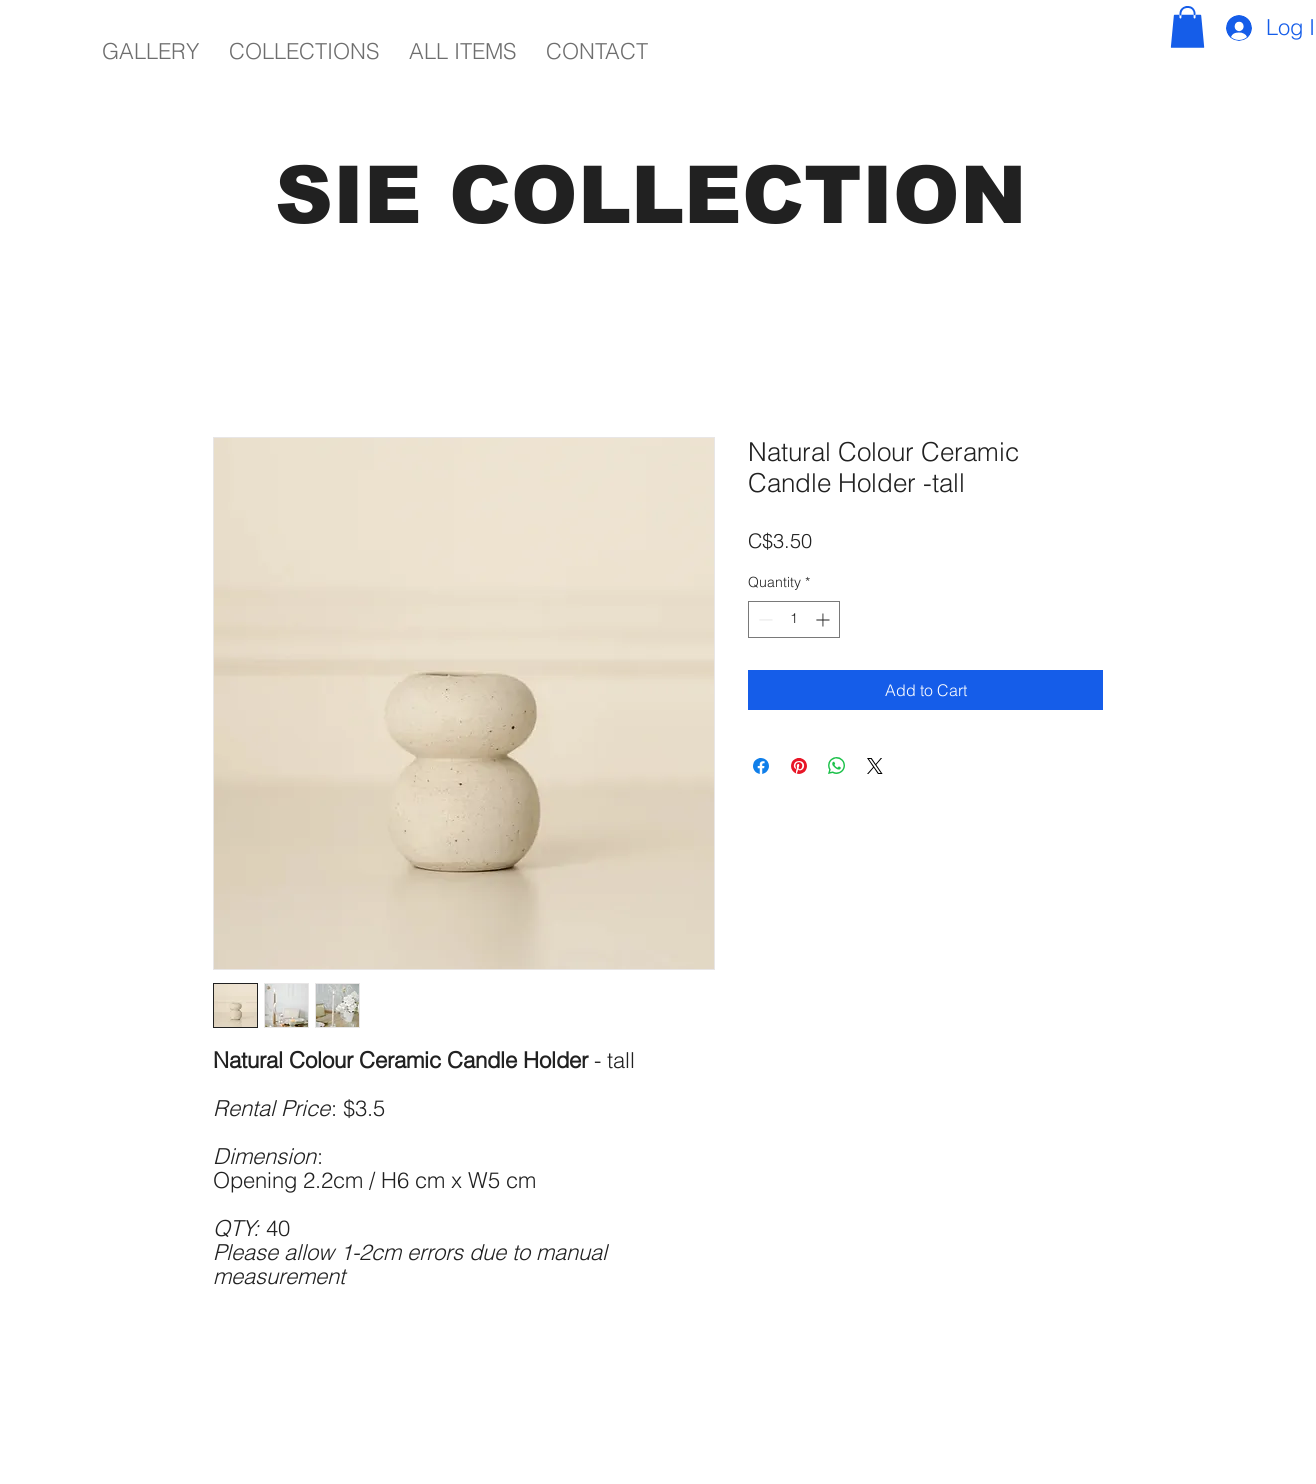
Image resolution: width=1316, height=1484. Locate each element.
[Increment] (824, 619)
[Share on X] (875, 766)
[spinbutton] (794, 619)
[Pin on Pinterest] (799, 766)
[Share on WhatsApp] (837, 766)
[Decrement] (763, 619)
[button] (1187, 27)
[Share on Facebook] (761, 766)
